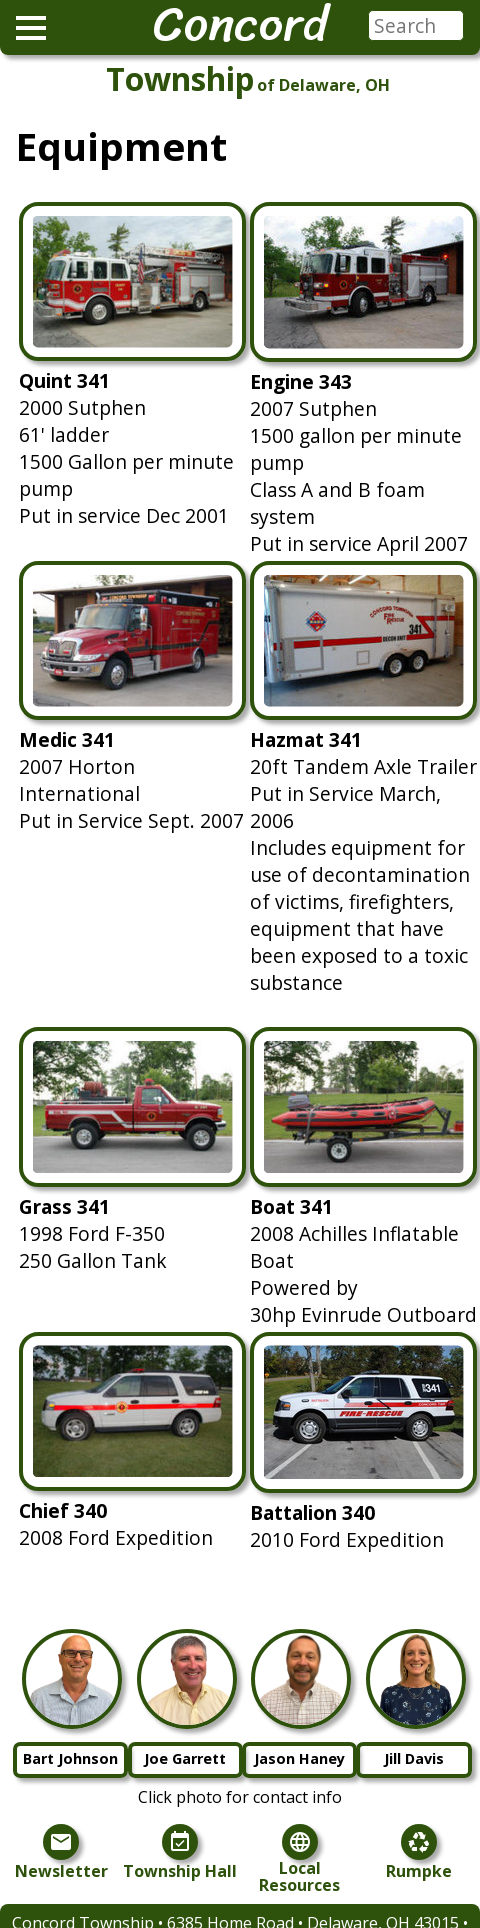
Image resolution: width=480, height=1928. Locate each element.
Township (180, 78)
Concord (240, 24)
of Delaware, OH (323, 85)
